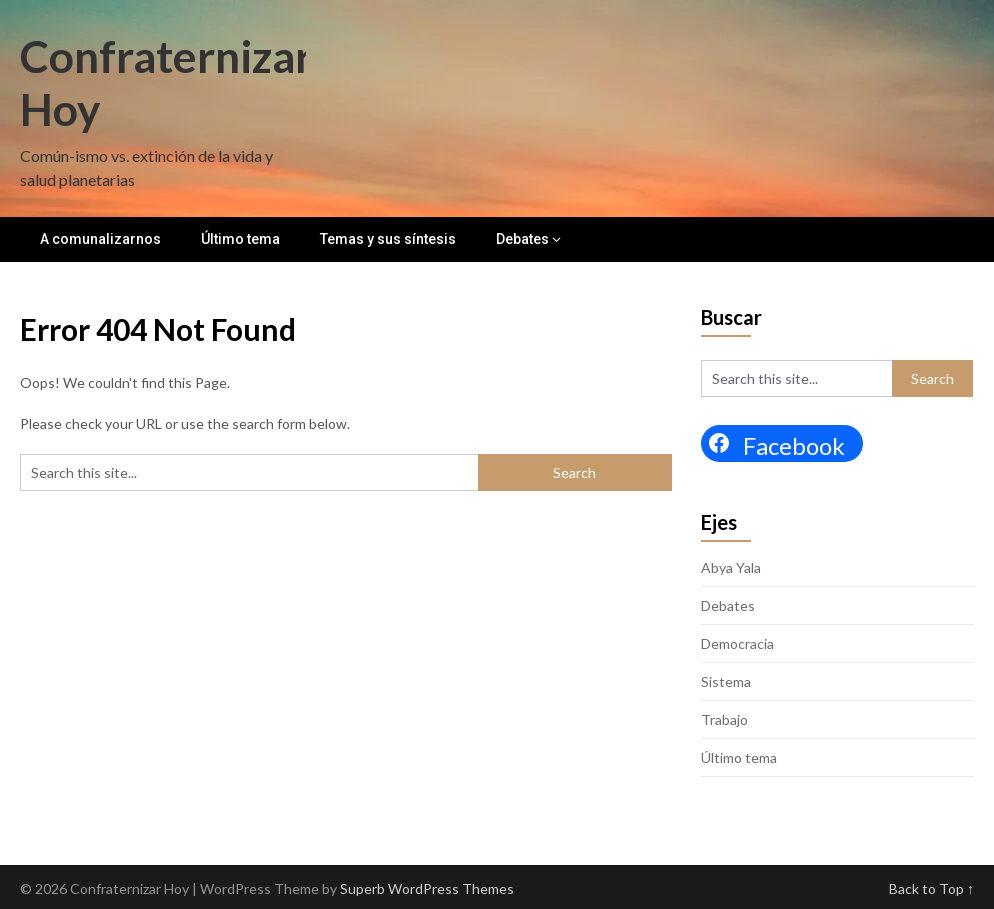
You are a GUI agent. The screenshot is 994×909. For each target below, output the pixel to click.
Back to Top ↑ (931, 888)
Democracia (737, 643)
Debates (522, 239)
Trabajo (724, 719)
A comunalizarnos (100, 239)
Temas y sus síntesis (388, 239)
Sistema (726, 681)
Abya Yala (731, 567)
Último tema (240, 239)
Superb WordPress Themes (427, 888)
